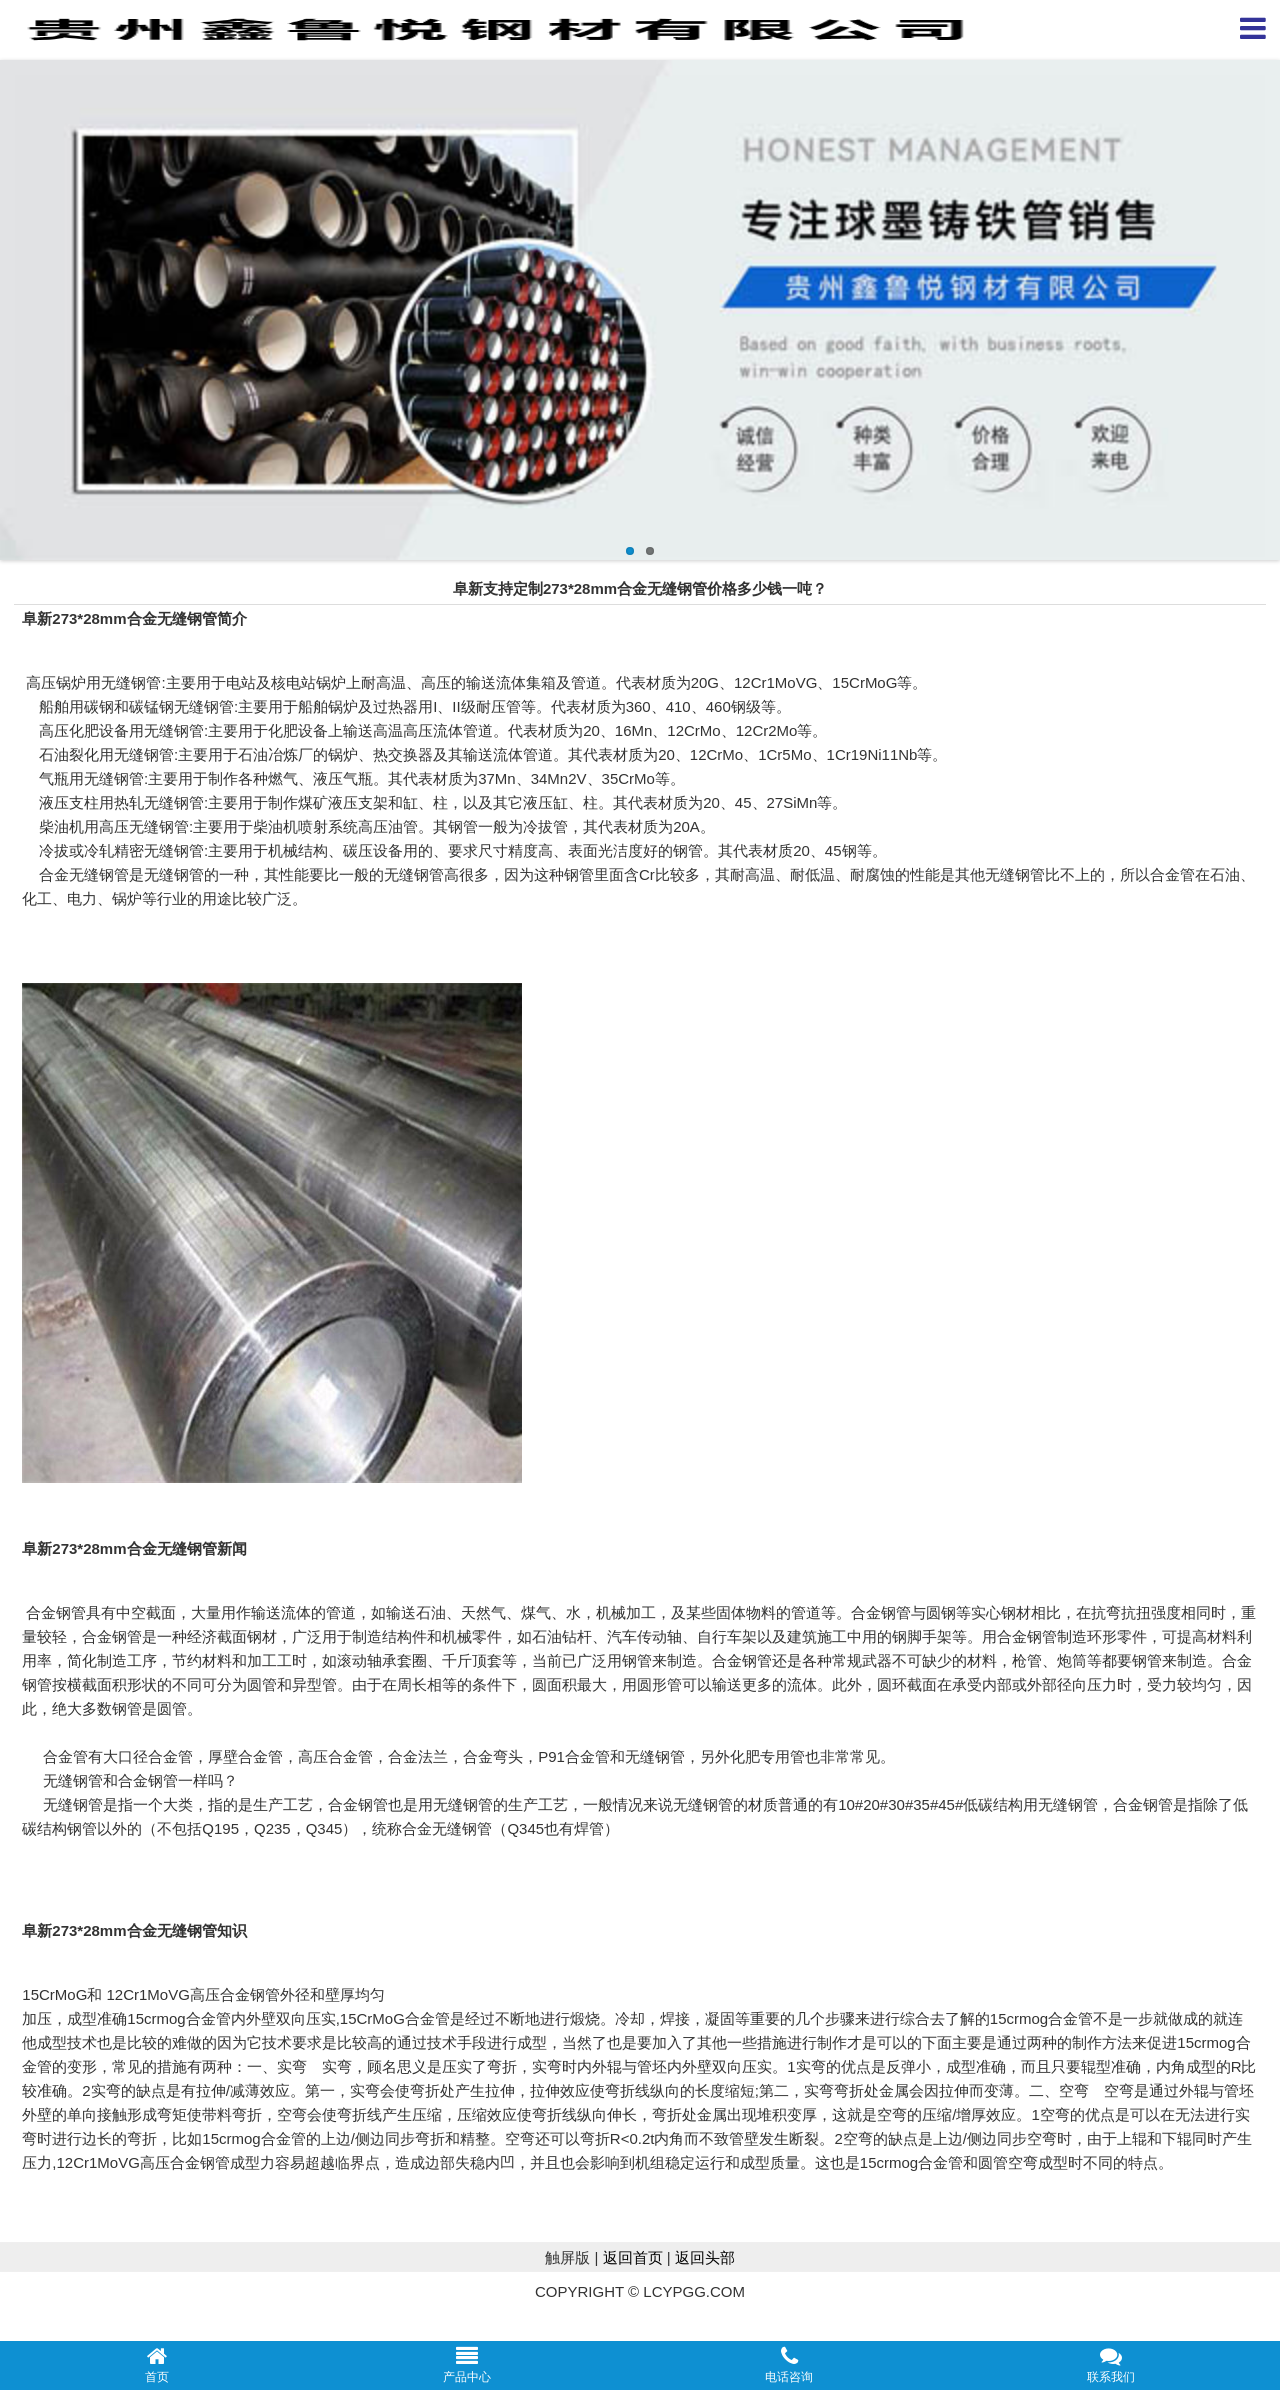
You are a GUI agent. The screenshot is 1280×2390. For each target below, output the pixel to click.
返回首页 (633, 2257)
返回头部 (705, 2257)
